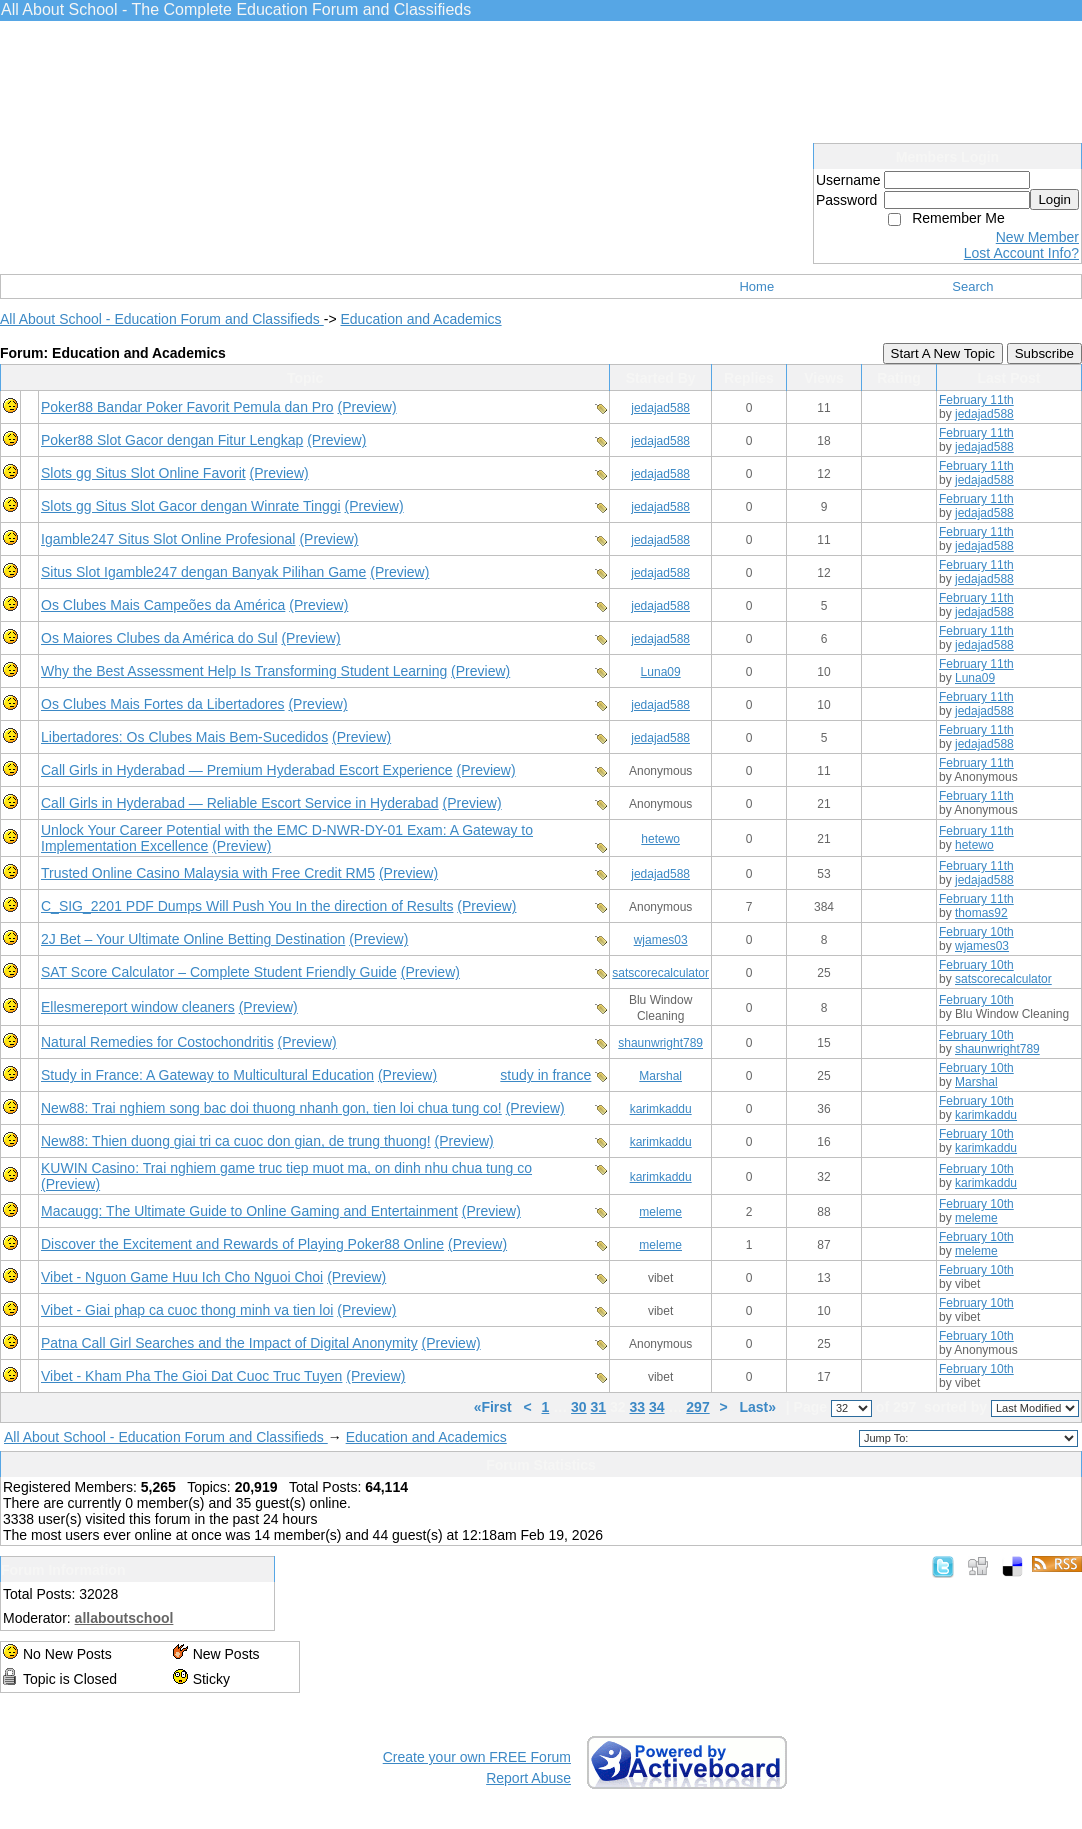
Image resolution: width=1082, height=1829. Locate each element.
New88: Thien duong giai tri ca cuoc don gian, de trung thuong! (236, 1141)
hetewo (660, 839)
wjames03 (661, 940)
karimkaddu (661, 1109)
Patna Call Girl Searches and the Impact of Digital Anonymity (229, 1343)
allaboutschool (124, 1618)
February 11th (976, 400)
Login (1054, 199)
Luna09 (661, 672)
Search (972, 286)
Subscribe (1044, 353)
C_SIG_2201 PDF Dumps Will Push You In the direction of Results (247, 906)
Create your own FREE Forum (477, 1757)
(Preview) (367, 407)
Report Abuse (528, 1778)
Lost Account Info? (1021, 253)
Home (756, 286)
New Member (1037, 237)
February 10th (976, 932)
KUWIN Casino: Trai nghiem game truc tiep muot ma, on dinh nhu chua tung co (286, 1168)
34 (657, 1407)
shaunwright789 (660, 1043)
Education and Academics (420, 319)
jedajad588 (660, 408)
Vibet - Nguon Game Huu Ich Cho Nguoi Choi (182, 1277)
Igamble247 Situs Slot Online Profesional (168, 539)
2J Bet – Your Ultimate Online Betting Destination (193, 939)
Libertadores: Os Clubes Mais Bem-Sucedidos (184, 737)
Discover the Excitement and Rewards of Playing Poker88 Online (242, 1244)
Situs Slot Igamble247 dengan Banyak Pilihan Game (203, 572)
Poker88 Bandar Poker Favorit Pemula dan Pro (187, 407)
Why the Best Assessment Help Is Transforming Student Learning (244, 671)
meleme (660, 1212)
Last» (759, 1407)
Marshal (660, 1076)
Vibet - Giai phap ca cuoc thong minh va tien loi (187, 1310)
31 (599, 1407)
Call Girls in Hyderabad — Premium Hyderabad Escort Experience (247, 770)
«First (495, 1407)
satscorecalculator (660, 973)
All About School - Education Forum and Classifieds (162, 319)
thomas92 (981, 913)
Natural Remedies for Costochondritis (157, 1042)
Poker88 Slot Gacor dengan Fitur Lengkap (172, 440)
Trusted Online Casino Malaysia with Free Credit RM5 (208, 873)
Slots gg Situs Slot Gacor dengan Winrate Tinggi (191, 506)
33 (637, 1407)
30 (579, 1407)
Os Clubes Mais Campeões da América (163, 605)
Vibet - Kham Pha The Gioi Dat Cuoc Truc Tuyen (191, 1376)
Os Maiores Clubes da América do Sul (159, 638)
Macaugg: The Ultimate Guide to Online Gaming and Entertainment (249, 1211)
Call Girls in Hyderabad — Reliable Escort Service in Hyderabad (240, 803)
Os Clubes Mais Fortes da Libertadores (163, 704)
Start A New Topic (943, 353)
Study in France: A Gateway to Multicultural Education (207, 1075)
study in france (545, 1075)
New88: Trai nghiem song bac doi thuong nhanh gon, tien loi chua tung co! (271, 1108)
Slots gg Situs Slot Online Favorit (143, 473)
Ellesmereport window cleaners (138, 1007)
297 (697, 1407)
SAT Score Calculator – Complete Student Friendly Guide (219, 972)
